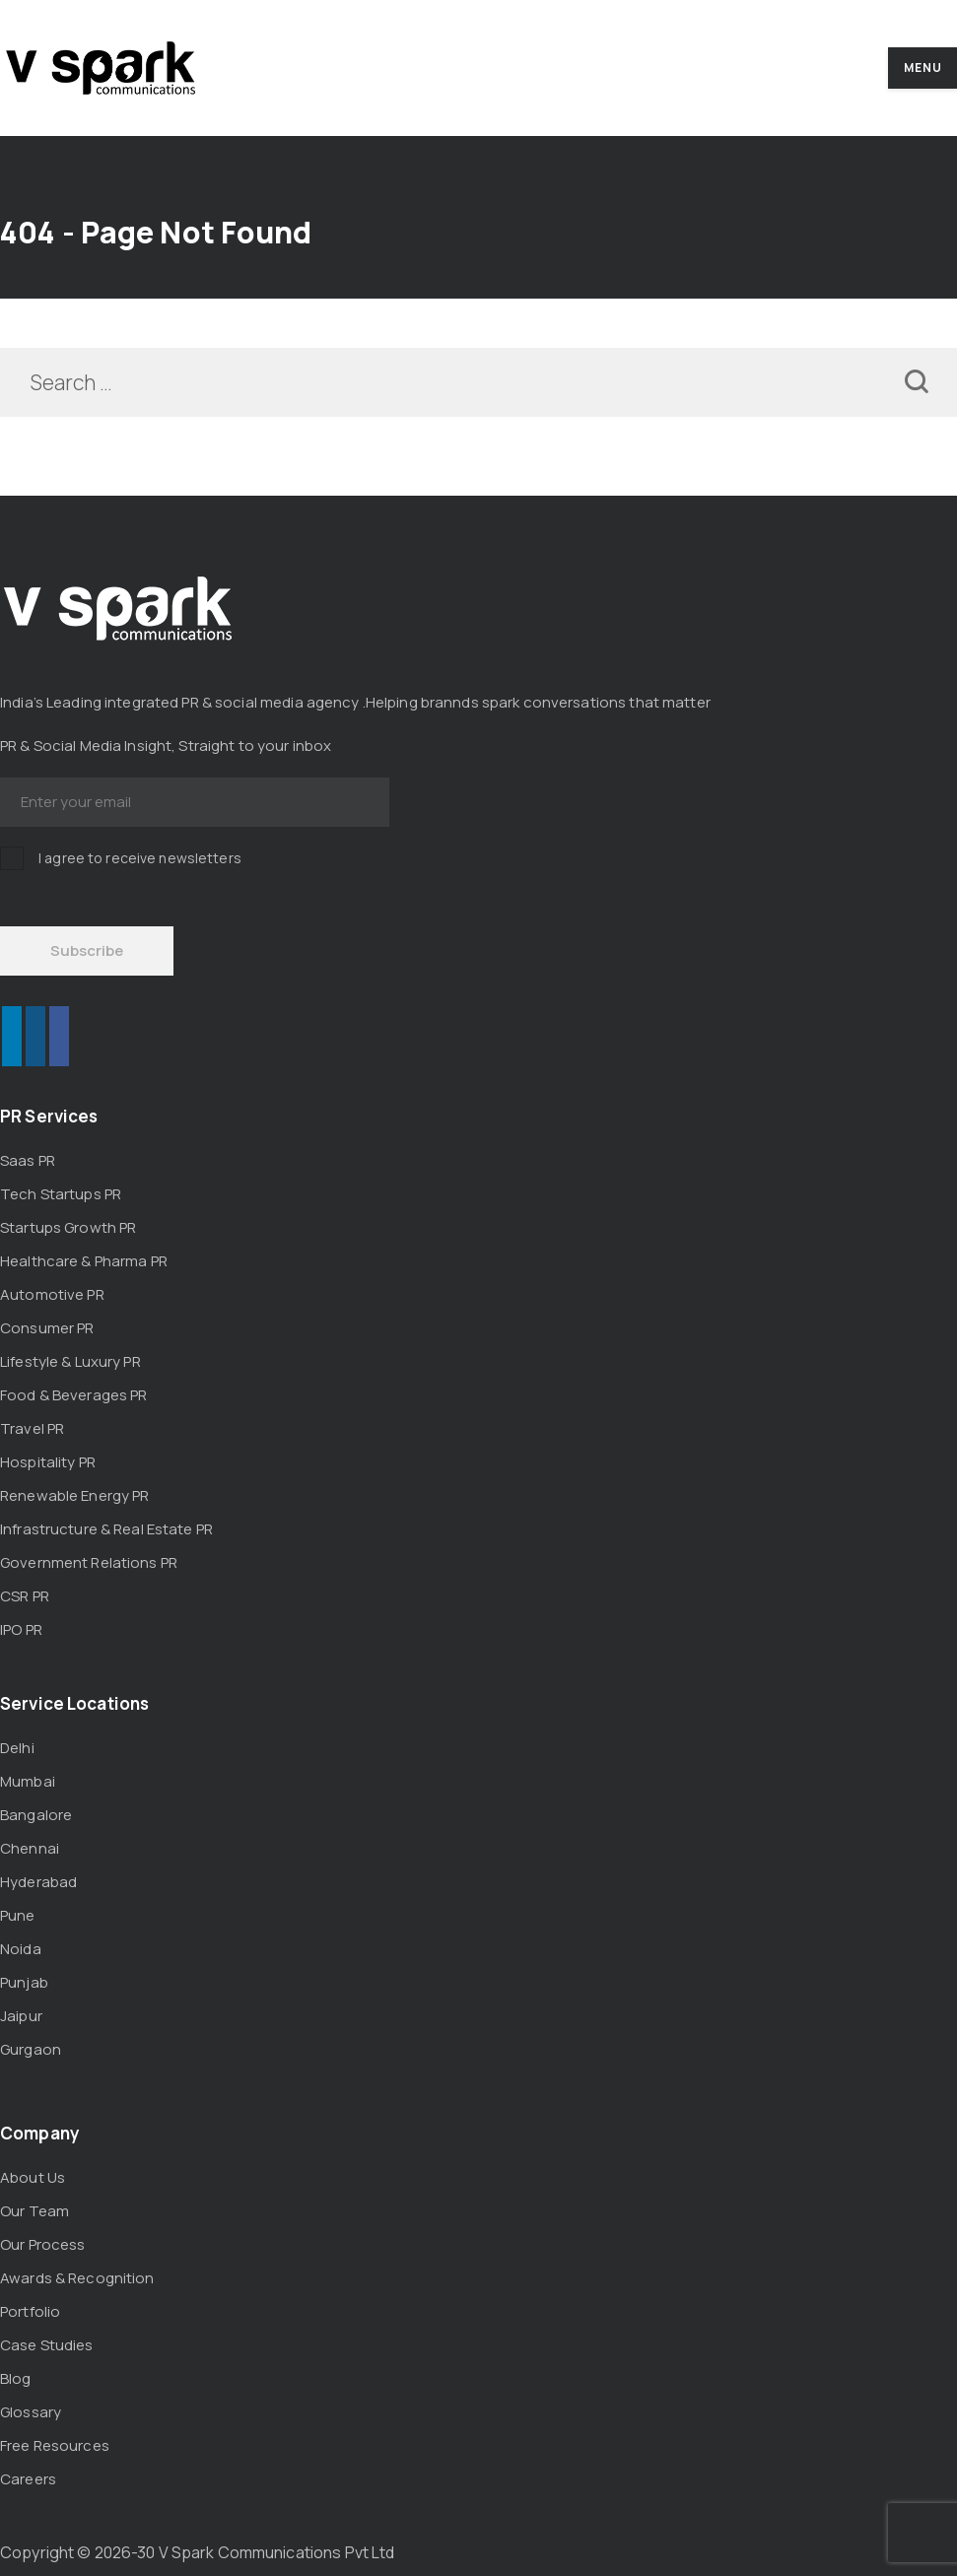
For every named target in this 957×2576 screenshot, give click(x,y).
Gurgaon (30, 2049)
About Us (32, 2177)
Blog (16, 2378)
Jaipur (21, 2015)
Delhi (17, 1747)
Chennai (29, 1848)
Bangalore (36, 1814)
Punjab (24, 1982)
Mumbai (27, 1781)
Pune (17, 1915)
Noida (20, 1948)
